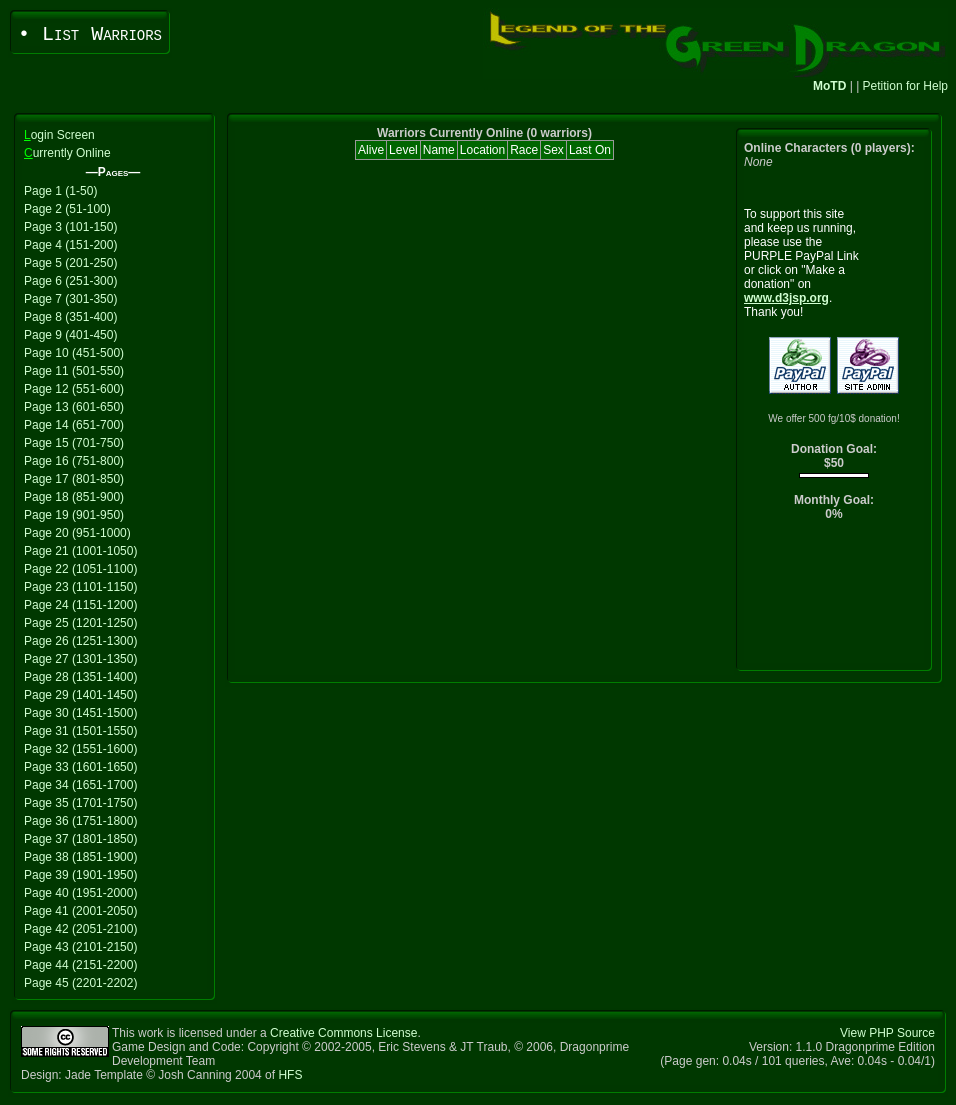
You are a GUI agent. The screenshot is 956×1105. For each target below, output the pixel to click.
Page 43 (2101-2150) (80, 947)
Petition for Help (905, 86)
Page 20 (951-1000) (77, 533)
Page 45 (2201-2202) (80, 983)
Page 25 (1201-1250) (80, 623)
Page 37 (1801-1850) (80, 839)
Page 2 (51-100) (67, 209)
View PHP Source (887, 1033)
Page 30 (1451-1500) (80, 713)
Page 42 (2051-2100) (80, 929)
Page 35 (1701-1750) (80, 803)
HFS (290, 1075)
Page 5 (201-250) (70, 263)
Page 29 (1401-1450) (80, 695)
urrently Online (67, 153)
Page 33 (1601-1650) (80, 767)
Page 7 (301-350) (70, 299)
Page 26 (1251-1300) (80, 641)
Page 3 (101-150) (70, 227)
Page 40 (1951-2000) (80, 893)
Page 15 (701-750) (74, 443)
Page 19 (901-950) (74, 515)
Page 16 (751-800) (74, 461)
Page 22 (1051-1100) (80, 569)
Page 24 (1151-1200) (80, 605)
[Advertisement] (834, 600)
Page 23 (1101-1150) (80, 587)
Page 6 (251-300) (70, 281)
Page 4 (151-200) (70, 245)
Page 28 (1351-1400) (80, 677)
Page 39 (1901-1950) (80, 875)
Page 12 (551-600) (74, 389)
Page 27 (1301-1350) (80, 659)
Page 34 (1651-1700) (80, 785)
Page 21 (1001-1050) (80, 551)
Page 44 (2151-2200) (80, 965)
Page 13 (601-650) (74, 407)
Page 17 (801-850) (74, 479)
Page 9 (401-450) (70, 335)
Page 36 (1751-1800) (80, 821)
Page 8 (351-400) (70, 317)
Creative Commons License (343, 1033)
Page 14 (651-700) (74, 425)
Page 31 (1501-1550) (80, 731)
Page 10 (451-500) (74, 353)
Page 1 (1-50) (60, 191)
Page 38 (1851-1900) (80, 857)
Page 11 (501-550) (74, 371)
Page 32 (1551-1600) (80, 749)
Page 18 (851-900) (74, 497)
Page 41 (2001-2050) (80, 911)
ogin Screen (59, 135)
